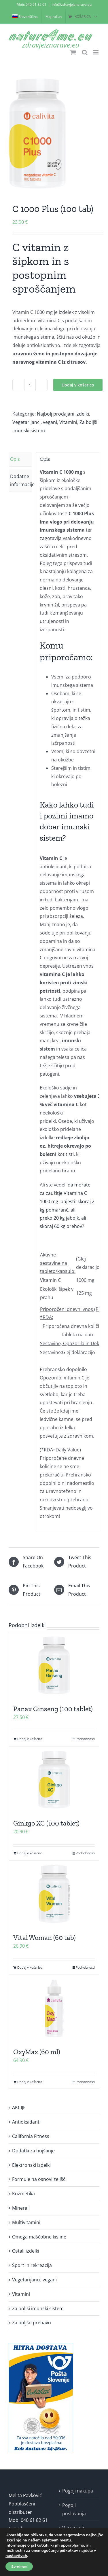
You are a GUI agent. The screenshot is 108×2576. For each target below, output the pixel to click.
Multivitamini (26, 2222)
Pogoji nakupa (77, 2491)
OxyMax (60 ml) (36, 2052)
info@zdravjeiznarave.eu (72, 4)
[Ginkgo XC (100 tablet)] (54, 1780)
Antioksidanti (26, 2122)
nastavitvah (16, 2555)
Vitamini (68, 422)
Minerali (21, 2208)
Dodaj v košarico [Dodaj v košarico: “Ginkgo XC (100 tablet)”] (29, 1853)
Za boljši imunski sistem (38, 2308)
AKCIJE (19, 2107)
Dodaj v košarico (78, 385)
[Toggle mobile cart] (73, 52)
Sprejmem (19, 2566)
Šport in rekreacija (32, 2265)
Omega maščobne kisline (39, 2237)
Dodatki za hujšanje (33, 2150)
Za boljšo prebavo (31, 2322)
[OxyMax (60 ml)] (54, 2008)
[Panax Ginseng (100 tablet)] (54, 1665)
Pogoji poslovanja (74, 2509)
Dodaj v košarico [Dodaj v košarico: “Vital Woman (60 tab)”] (29, 1967)
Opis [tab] (15, 459)
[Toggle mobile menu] (96, 52)
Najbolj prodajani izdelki (63, 414)
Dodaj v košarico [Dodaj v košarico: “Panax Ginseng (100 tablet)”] (29, 1739)
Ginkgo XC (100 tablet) (46, 1823)
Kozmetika (23, 2193)
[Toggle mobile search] (85, 52)
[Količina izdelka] (30, 385)
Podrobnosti (85, 1739)
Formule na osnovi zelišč (38, 2179)
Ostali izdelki (25, 2251)
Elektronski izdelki (31, 2165)
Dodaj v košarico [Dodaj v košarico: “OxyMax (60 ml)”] (29, 2082)
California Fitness (30, 2136)
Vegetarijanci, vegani (34, 422)
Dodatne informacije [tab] (21, 480)
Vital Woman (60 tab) (44, 1937)
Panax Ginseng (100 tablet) (53, 1709)
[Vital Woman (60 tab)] (54, 1894)
